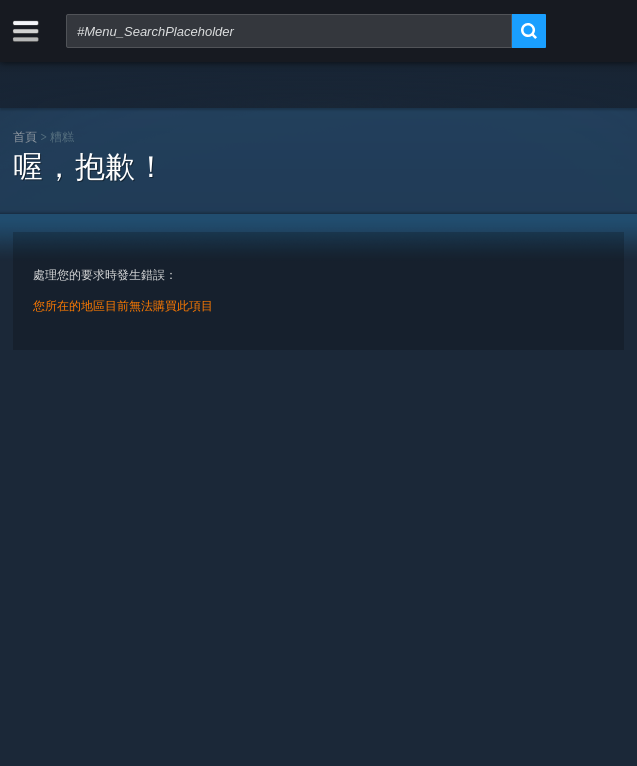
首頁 (25, 136)
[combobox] (289, 31)
